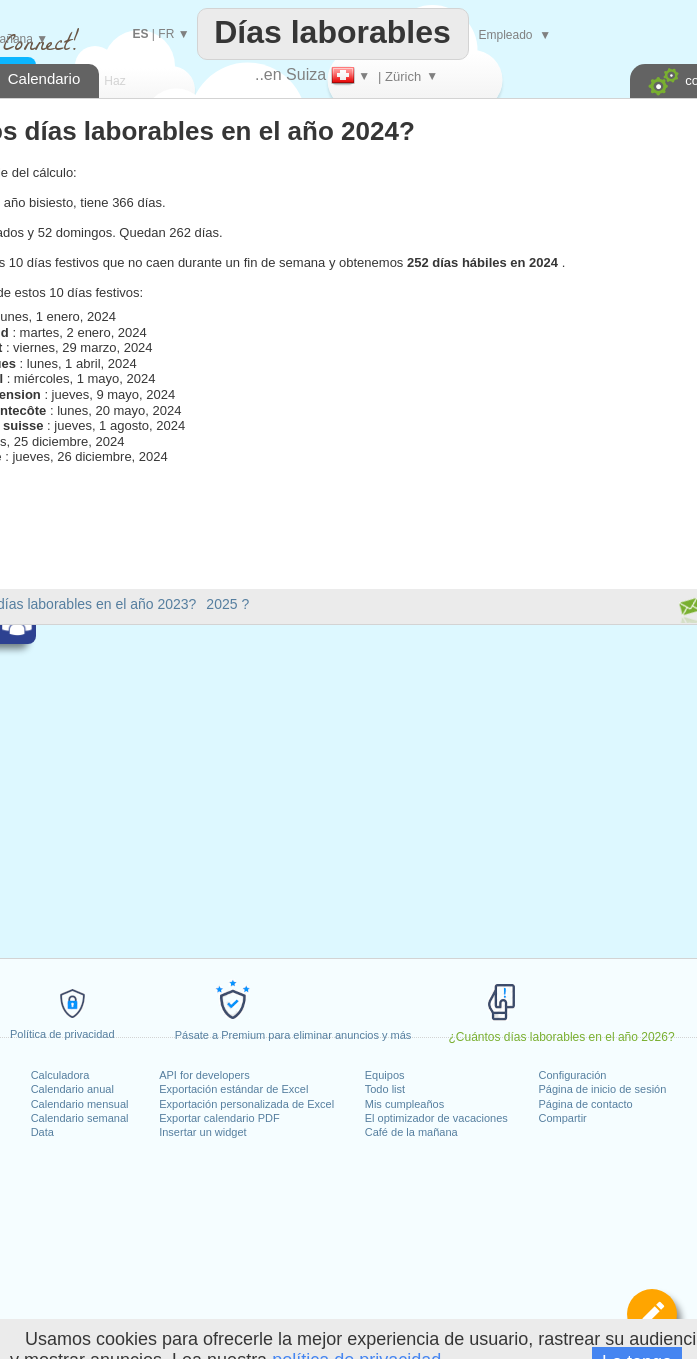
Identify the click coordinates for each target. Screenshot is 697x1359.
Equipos (385, 1075)
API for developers (204, 1075)
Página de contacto (586, 1104)
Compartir (563, 1118)
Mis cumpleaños (404, 1104)
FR (166, 34)
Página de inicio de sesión (603, 1089)
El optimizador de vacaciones (436, 1118)
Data (42, 1132)
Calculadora (60, 1075)
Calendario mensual (80, 1104)
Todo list (385, 1089)
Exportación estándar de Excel (233, 1089)
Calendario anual (72, 1089)
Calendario (44, 78)
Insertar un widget (202, 1132)
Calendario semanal (80, 1118)
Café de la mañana (411, 1132)
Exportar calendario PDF (219, 1118)
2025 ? (227, 604)
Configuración (573, 1075)
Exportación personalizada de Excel (246, 1104)
